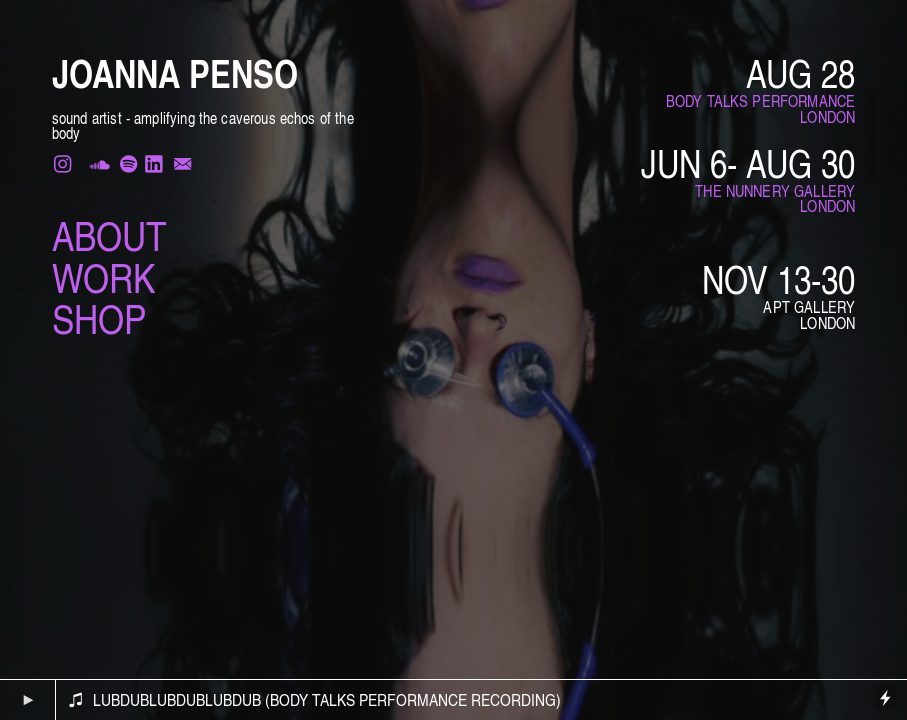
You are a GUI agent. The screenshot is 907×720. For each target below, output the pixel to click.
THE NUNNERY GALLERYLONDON (775, 199)
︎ (99, 165)
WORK (103, 277)
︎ (128, 165)
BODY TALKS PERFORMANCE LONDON (760, 109)
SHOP (99, 318)
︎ (151, 165)
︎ (182, 165)
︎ (64, 165)
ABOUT (109, 235)
